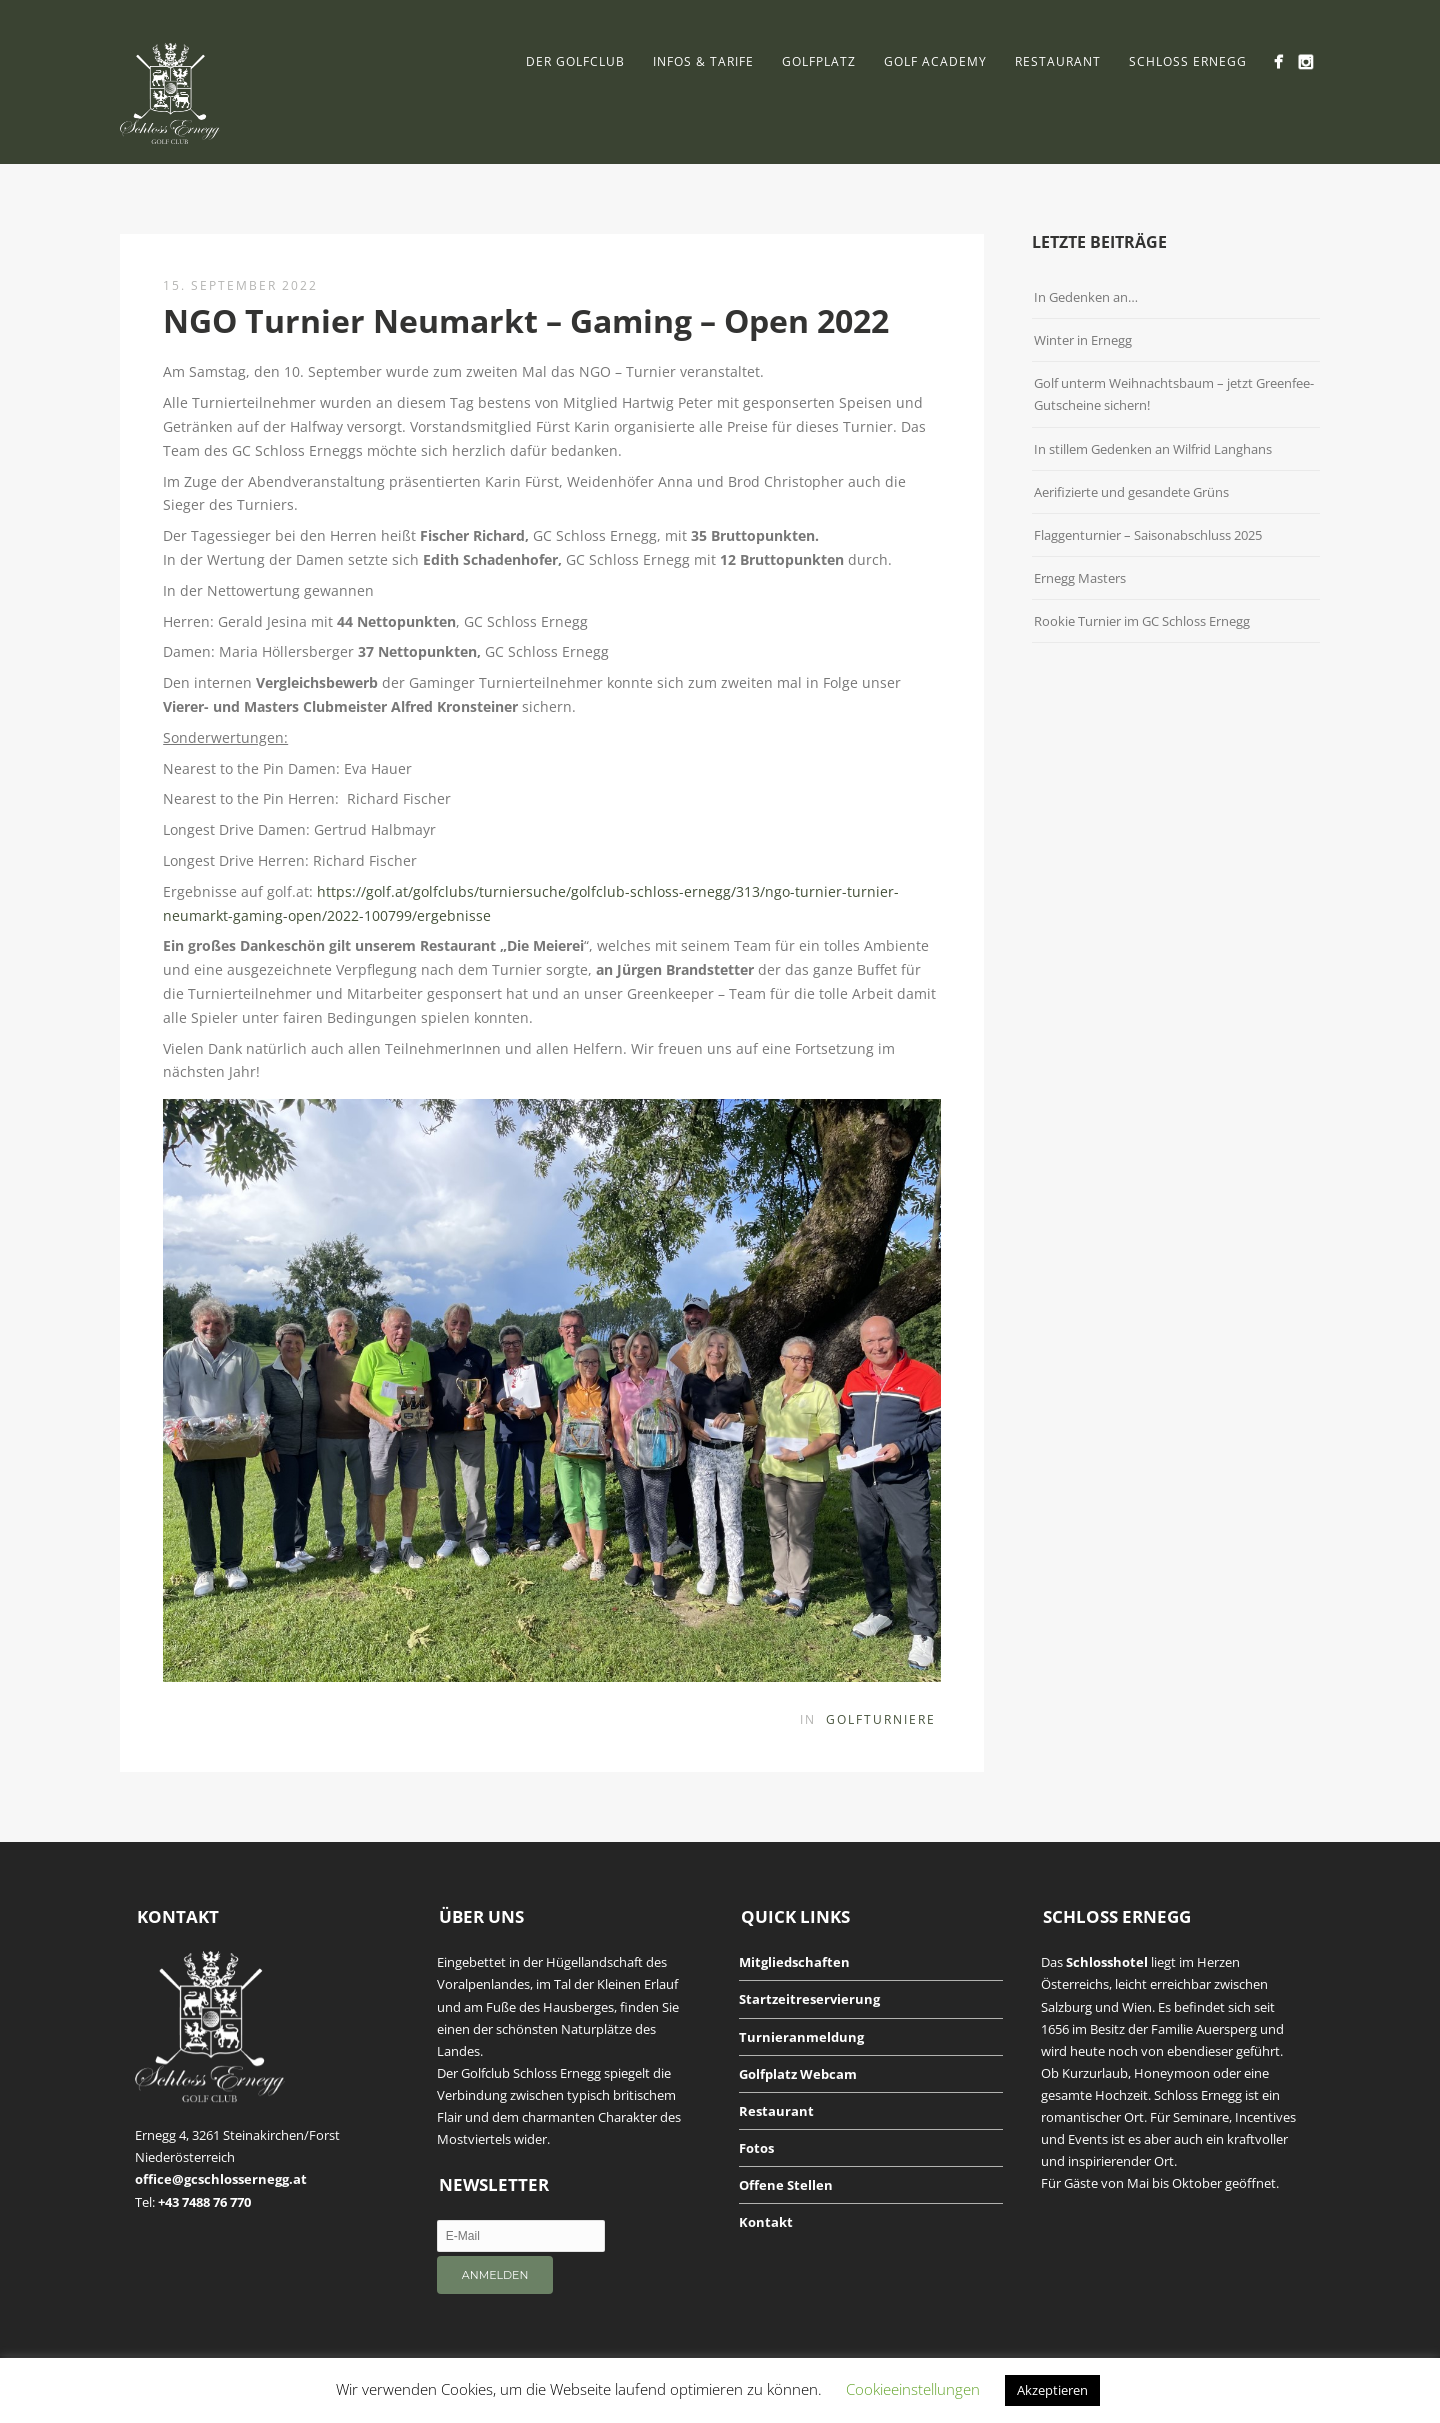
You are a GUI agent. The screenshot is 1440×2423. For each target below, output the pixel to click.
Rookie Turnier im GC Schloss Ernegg (1142, 621)
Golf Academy (935, 61)
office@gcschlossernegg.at (221, 2179)
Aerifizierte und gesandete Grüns (1131, 492)
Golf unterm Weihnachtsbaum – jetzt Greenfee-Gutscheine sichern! (1174, 394)
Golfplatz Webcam (798, 2074)
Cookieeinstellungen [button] (913, 2389)
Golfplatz (819, 61)
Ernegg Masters (1080, 578)
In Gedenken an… (1086, 297)
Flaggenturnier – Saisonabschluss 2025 (1148, 535)
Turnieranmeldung (801, 2037)
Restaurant (1058, 61)
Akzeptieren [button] (1052, 2390)
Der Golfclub (575, 61)
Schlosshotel (1107, 1962)
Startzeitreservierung (809, 1999)
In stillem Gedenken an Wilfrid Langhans (1153, 449)
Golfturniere (881, 1719)
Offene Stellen (786, 2185)
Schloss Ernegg (1188, 61)
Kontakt (766, 2222)
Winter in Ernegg (1083, 340)
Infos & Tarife (703, 61)
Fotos (756, 2148)
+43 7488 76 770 (204, 2202)
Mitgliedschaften (794, 1962)
